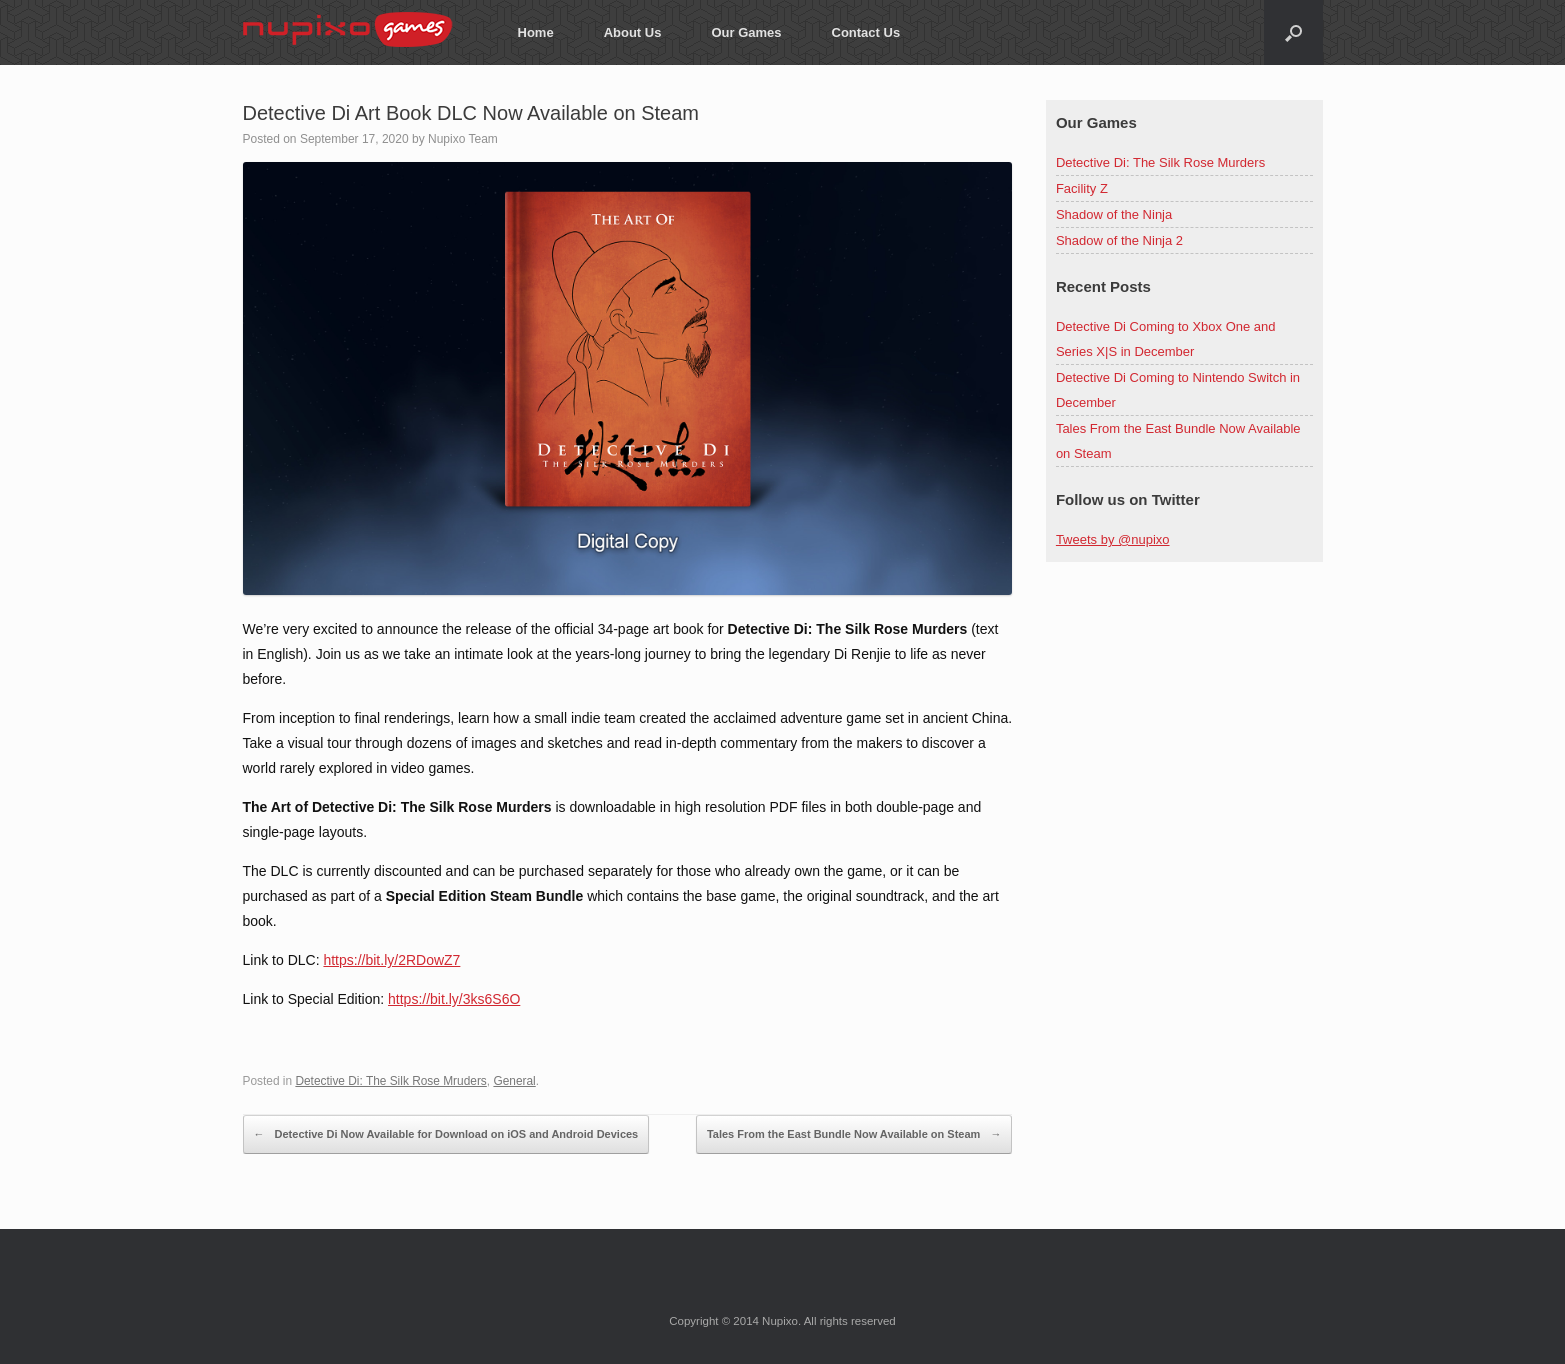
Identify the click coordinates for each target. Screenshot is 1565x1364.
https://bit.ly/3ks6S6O (454, 999)
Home (536, 32)
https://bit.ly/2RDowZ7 (391, 960)
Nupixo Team (463, 139)
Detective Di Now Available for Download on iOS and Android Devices (446, 1134)
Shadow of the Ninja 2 (1119, 240)
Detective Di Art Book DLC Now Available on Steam (471, 113)
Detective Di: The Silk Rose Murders (1160, 162)
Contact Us (866, 32)
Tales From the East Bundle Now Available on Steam (854, 1134)
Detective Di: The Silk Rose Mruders (390, 1081)
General (514, 1081)
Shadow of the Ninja (1114, 214)
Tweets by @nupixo (1113, 539)
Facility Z (1082, 188)
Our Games (746, 32)
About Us (633, 32)
